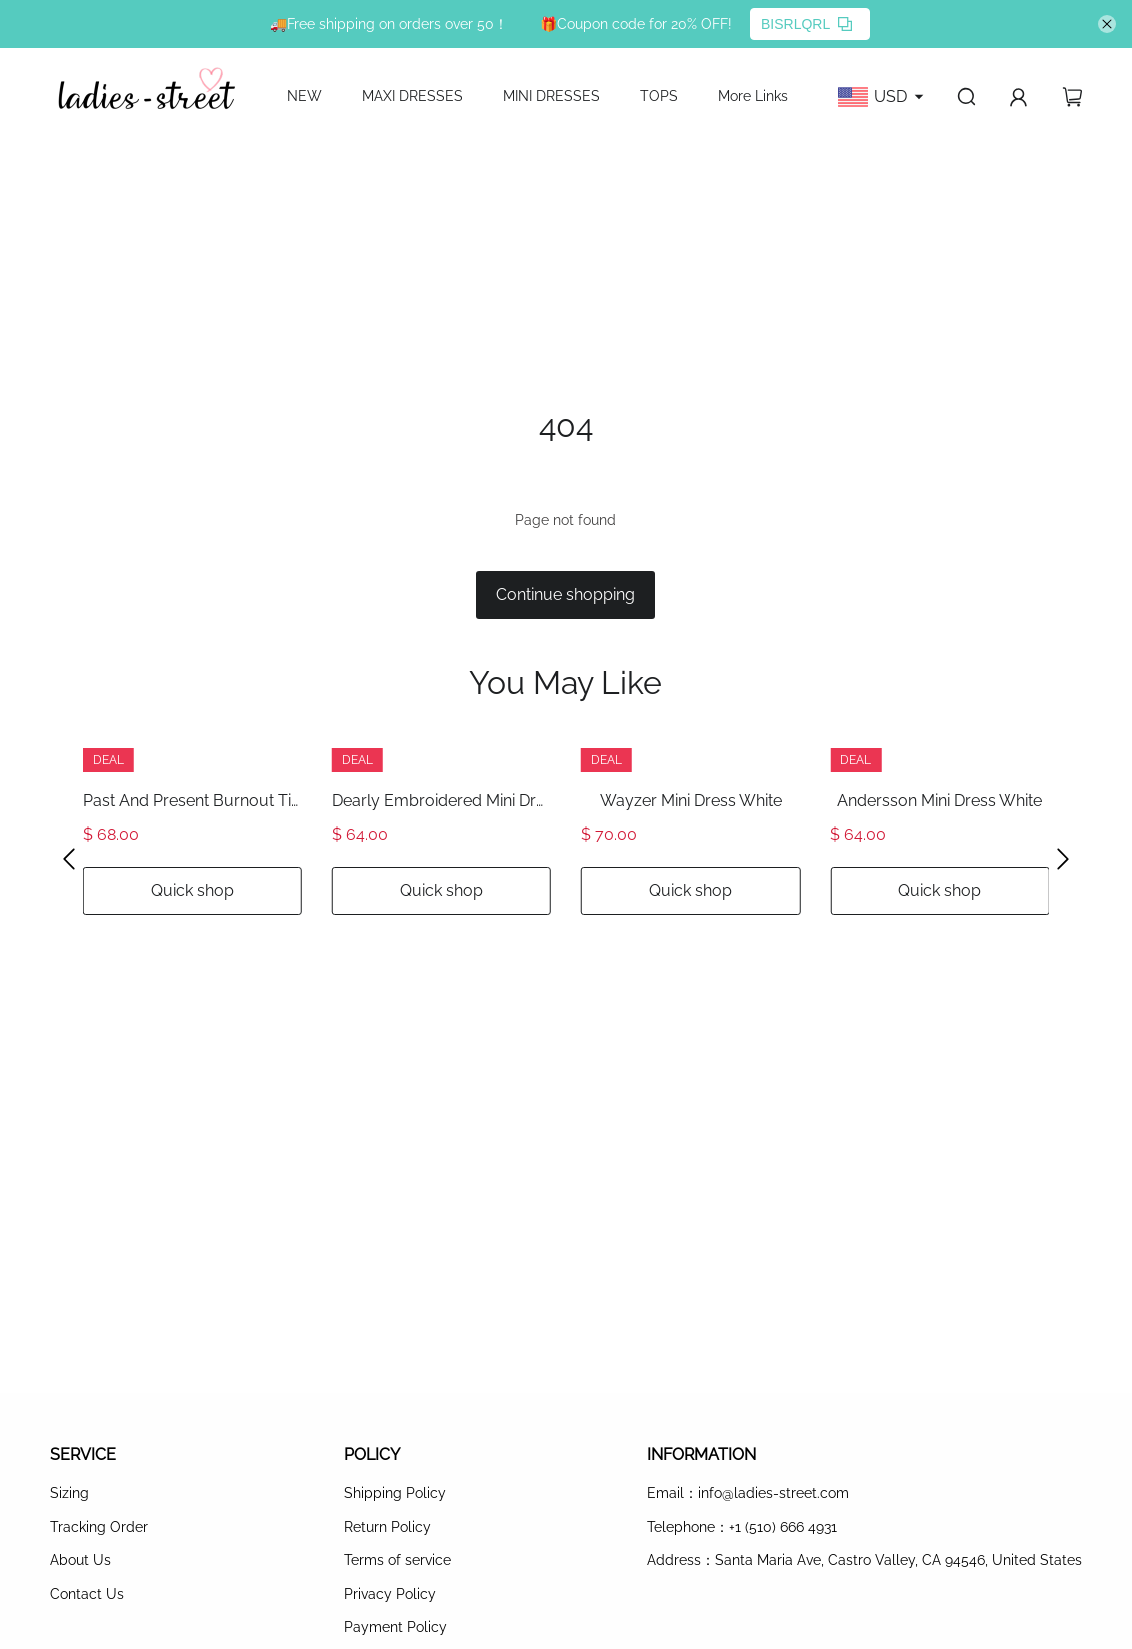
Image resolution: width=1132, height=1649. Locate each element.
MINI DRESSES (551, 96)
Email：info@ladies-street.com (748, 1493)
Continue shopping (565, 594)
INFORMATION (701, 1454)
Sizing (69, 1493)
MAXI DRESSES (412, 96)
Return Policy (387, 1527)
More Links (753, 96)
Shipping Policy (395, 1493)
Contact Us (87, 1594)
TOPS (659, 96)
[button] (69, 858)
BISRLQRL (806, 24)
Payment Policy (395, 1627)
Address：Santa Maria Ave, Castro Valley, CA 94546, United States (864, 1560)
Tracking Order (99, 1527)
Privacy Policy (390, 1594)
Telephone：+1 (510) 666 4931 (742, 1527)
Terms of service (397, 1560)
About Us (80, 1560)
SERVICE (83, 1454)
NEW (304, 96)
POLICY (372, 1454)
